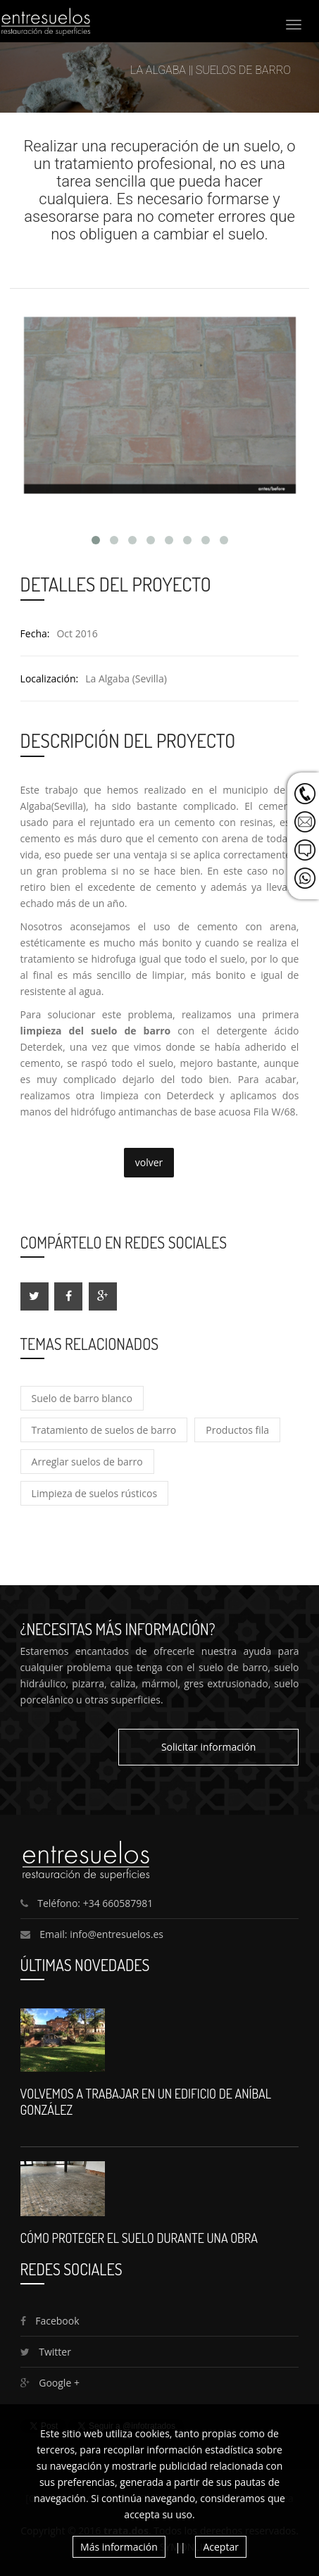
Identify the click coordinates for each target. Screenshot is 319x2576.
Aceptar (220, 2546)
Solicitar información (208, 1746)
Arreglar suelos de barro (87, 1461)
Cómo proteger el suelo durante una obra (139, 2238)
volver (149, 1162)
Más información (119, 2546)
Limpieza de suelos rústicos (95, 1493)
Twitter (45, 2351)
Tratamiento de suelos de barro (104, 1430)
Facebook (50, 2320)
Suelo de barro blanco (82, 1398)
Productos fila (237, 1430)
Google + (50, 2382)
